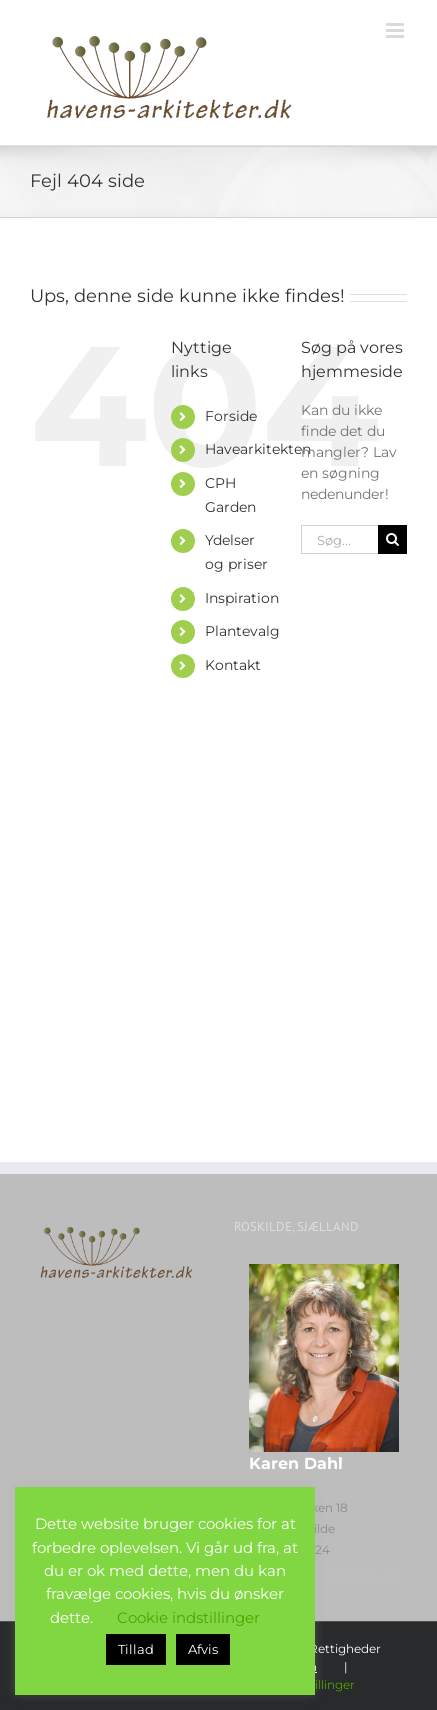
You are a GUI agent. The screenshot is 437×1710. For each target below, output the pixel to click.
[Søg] (392, 539)
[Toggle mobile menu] (396, 30)
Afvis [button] (203, 1649)
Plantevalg (242, 631)
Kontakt (233, 665)
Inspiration (242, 598)
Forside (231, 416)
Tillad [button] (136, 1649)
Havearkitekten (258, 449)
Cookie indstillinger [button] (188, 1617)
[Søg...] (339, 539)
